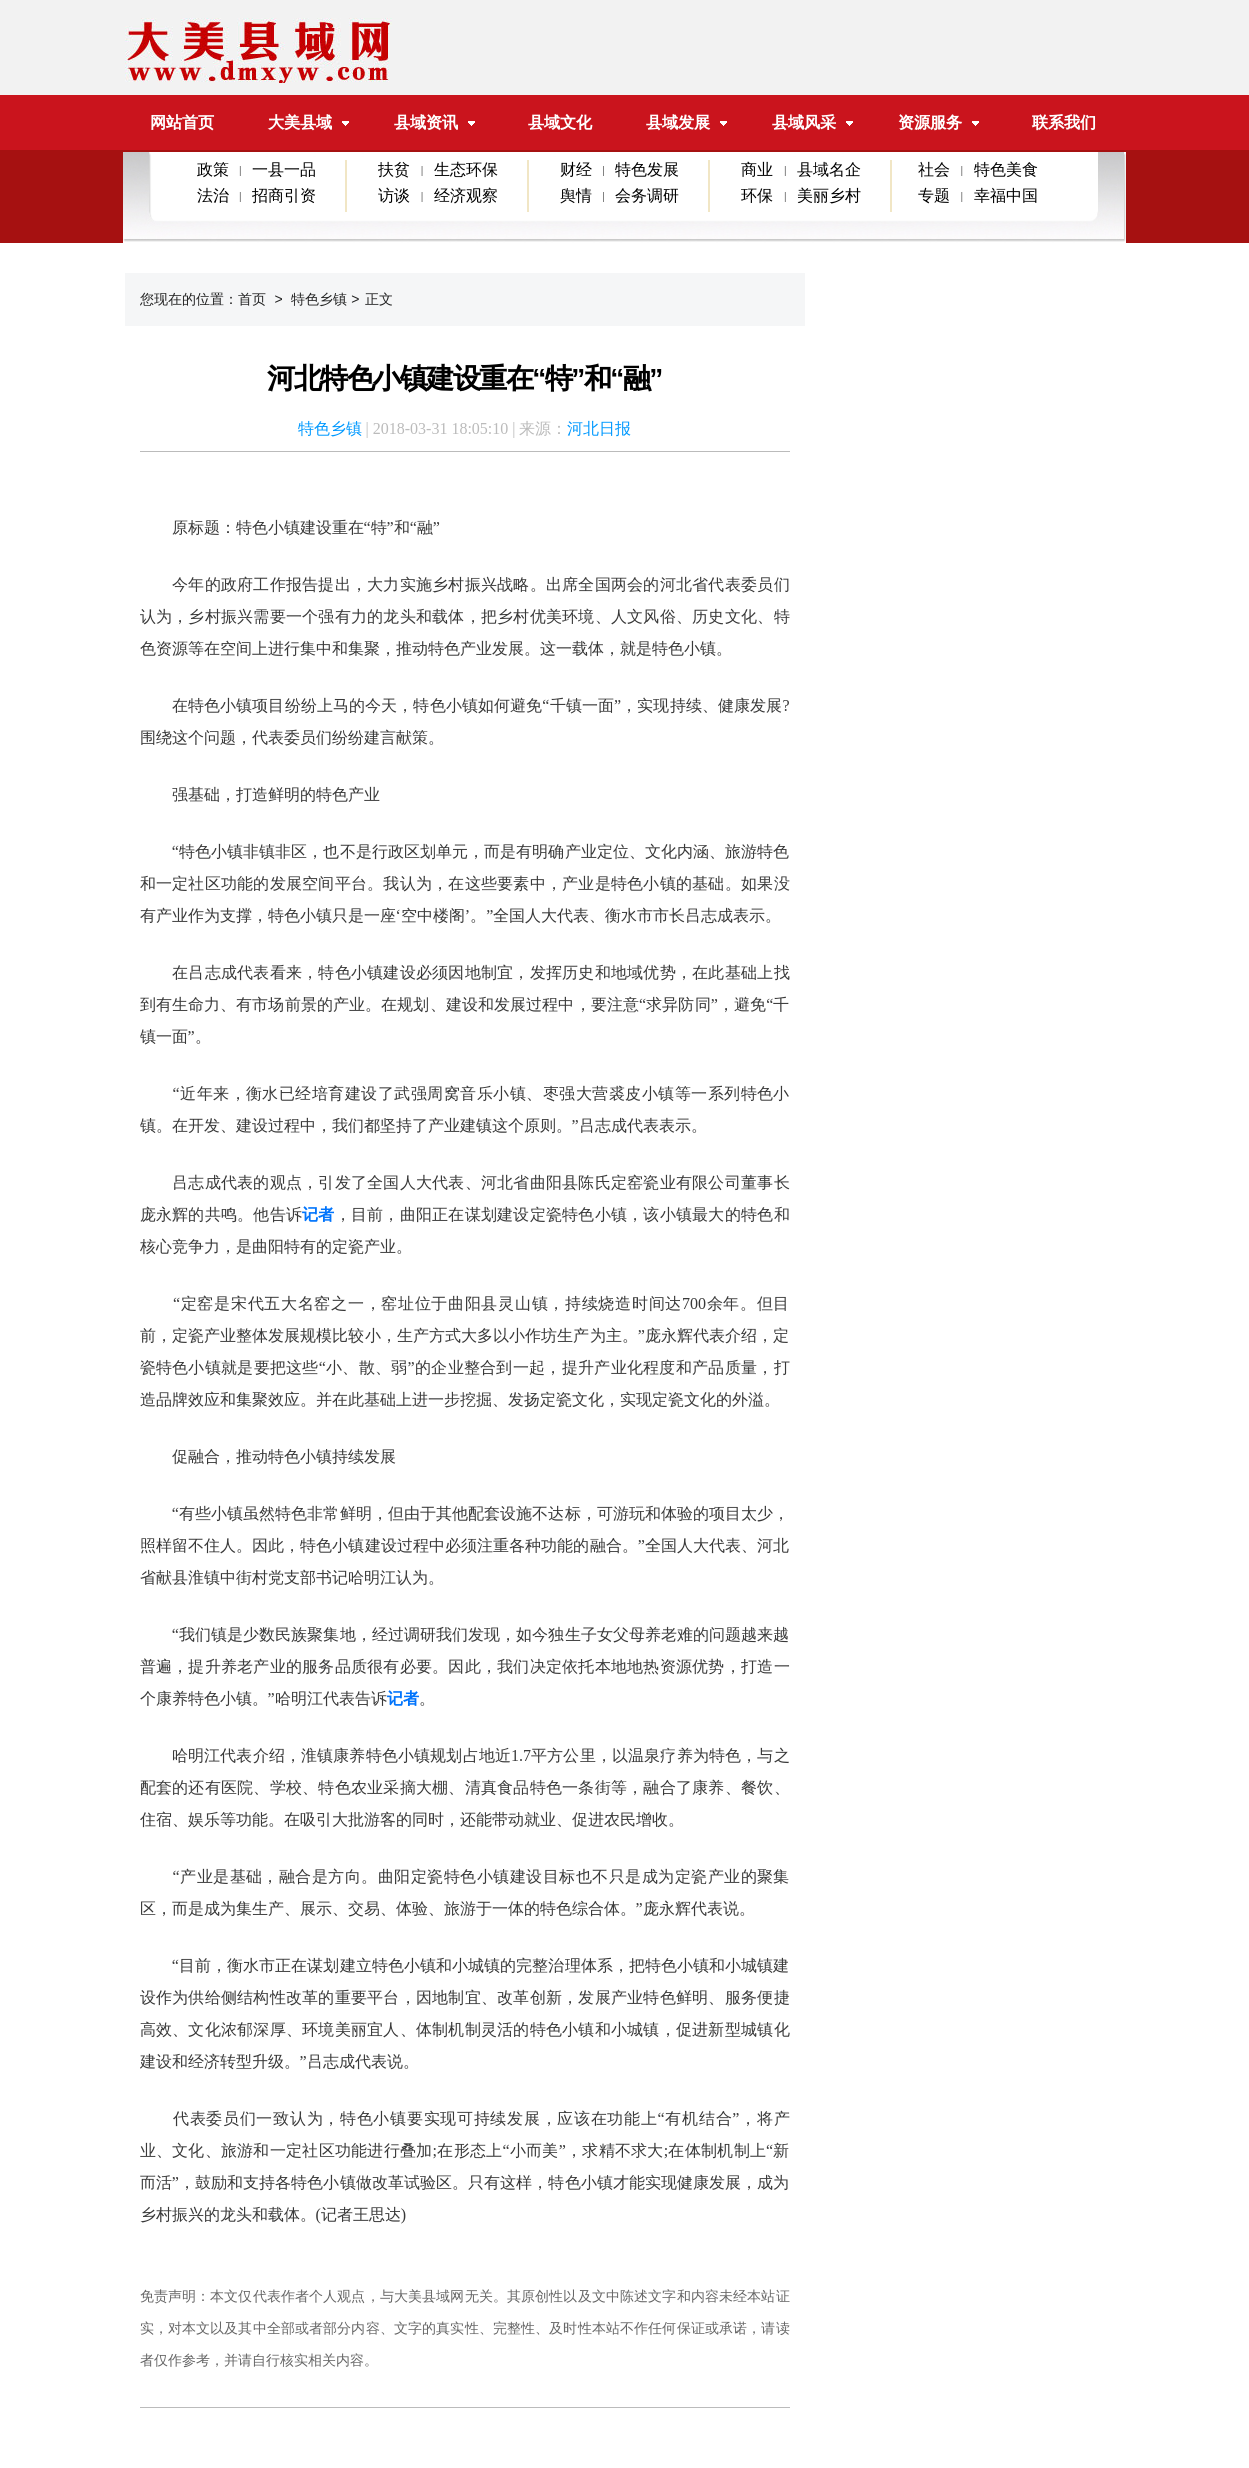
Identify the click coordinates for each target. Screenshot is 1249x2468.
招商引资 (284, 195)
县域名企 (829, 169)
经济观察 (466, 195)
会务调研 (647, 195)
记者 (318, 1214)
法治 (213, 195)
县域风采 (804, 122)
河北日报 (599, 428)
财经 (576, 169)
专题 (934, 195)
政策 (213, 169)
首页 (252, 299)
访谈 (394, 195)
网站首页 (182, 122)
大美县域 (308, 122)
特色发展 (647, 169)
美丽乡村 (829, 195)
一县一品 (284, 169)
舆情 (576, 195)
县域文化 (560, 122)
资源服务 (930, 122)
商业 (757, 169)
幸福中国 (1006, 195)
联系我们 (1064, 122)
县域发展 (678, 122)
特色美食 (1006, 169)
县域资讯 (426, 122)
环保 (757, 195)
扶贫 (394, 169)
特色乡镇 (319, 299)
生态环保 (466, 169)
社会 (934, 169)
